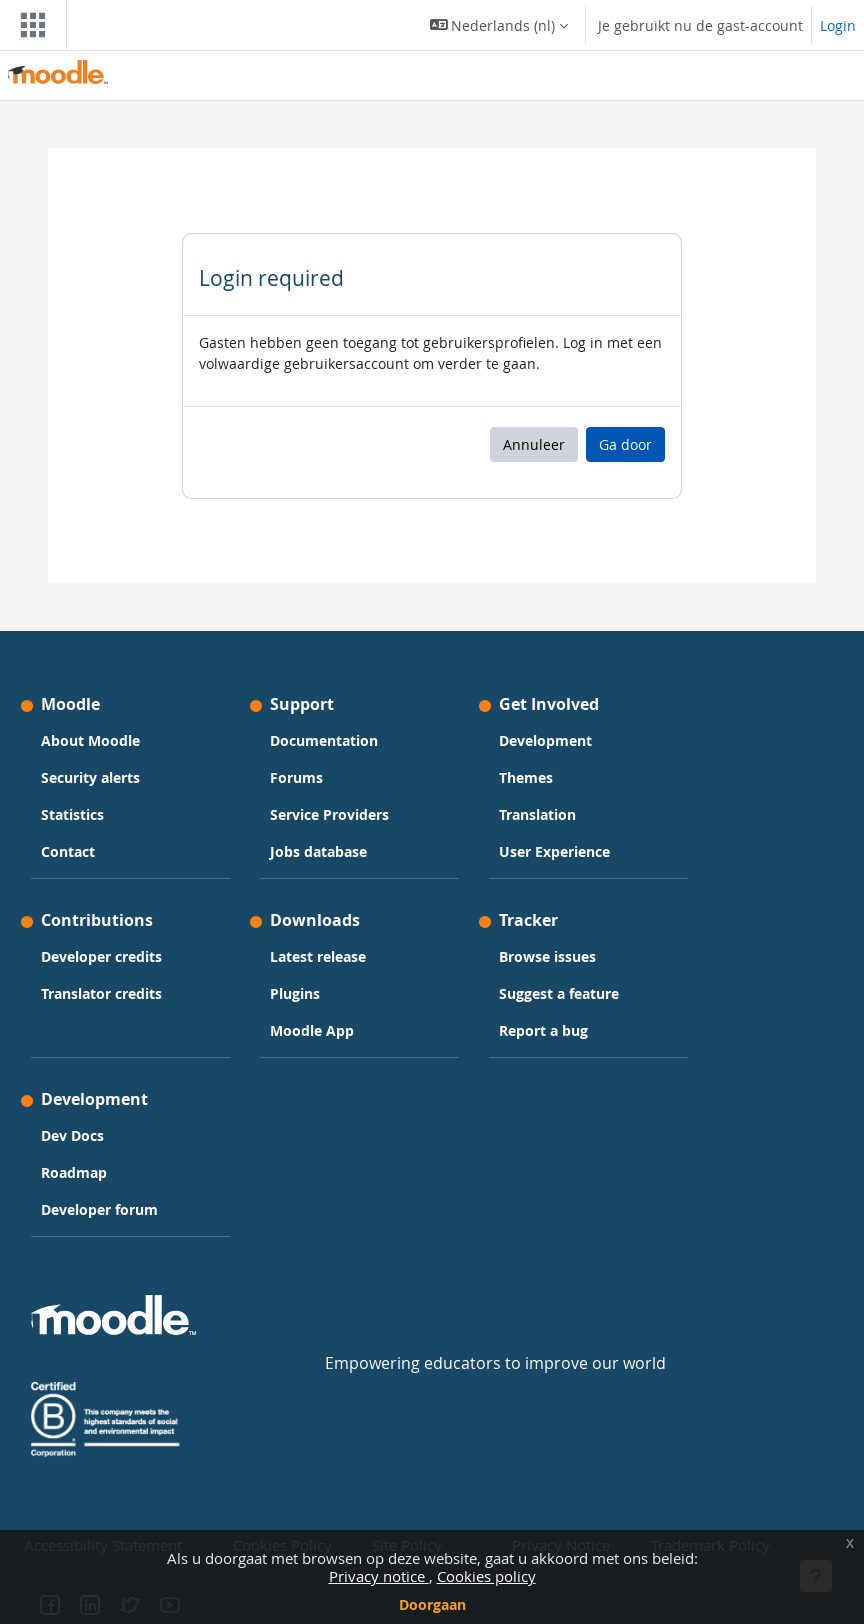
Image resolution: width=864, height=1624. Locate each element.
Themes (526, 777)
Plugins (295, 993)
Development (545, 740)
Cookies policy (486, 1576)
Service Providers (329, 814)
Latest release (318, 956)
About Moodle (90, 740)
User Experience (554, 851)
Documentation (324, 740)
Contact (68, 851)
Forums (296, 777)
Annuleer (534, 444)
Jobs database (318, 851)
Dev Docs (72, 1135)
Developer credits (101, 956)
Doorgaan (432, 1604)
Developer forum (99, 1209)
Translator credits (101, 993)
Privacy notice (379, 1576)
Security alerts (90, 777)
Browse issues (547, 956)
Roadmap (74, 1172)
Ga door (625, 444)
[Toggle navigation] (29, 25)
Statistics (72, 814)
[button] (499, 25)
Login (838, 25)
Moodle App (312, 1030)
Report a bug (543, 1030)
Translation (537, 814)
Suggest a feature (559, 993)
